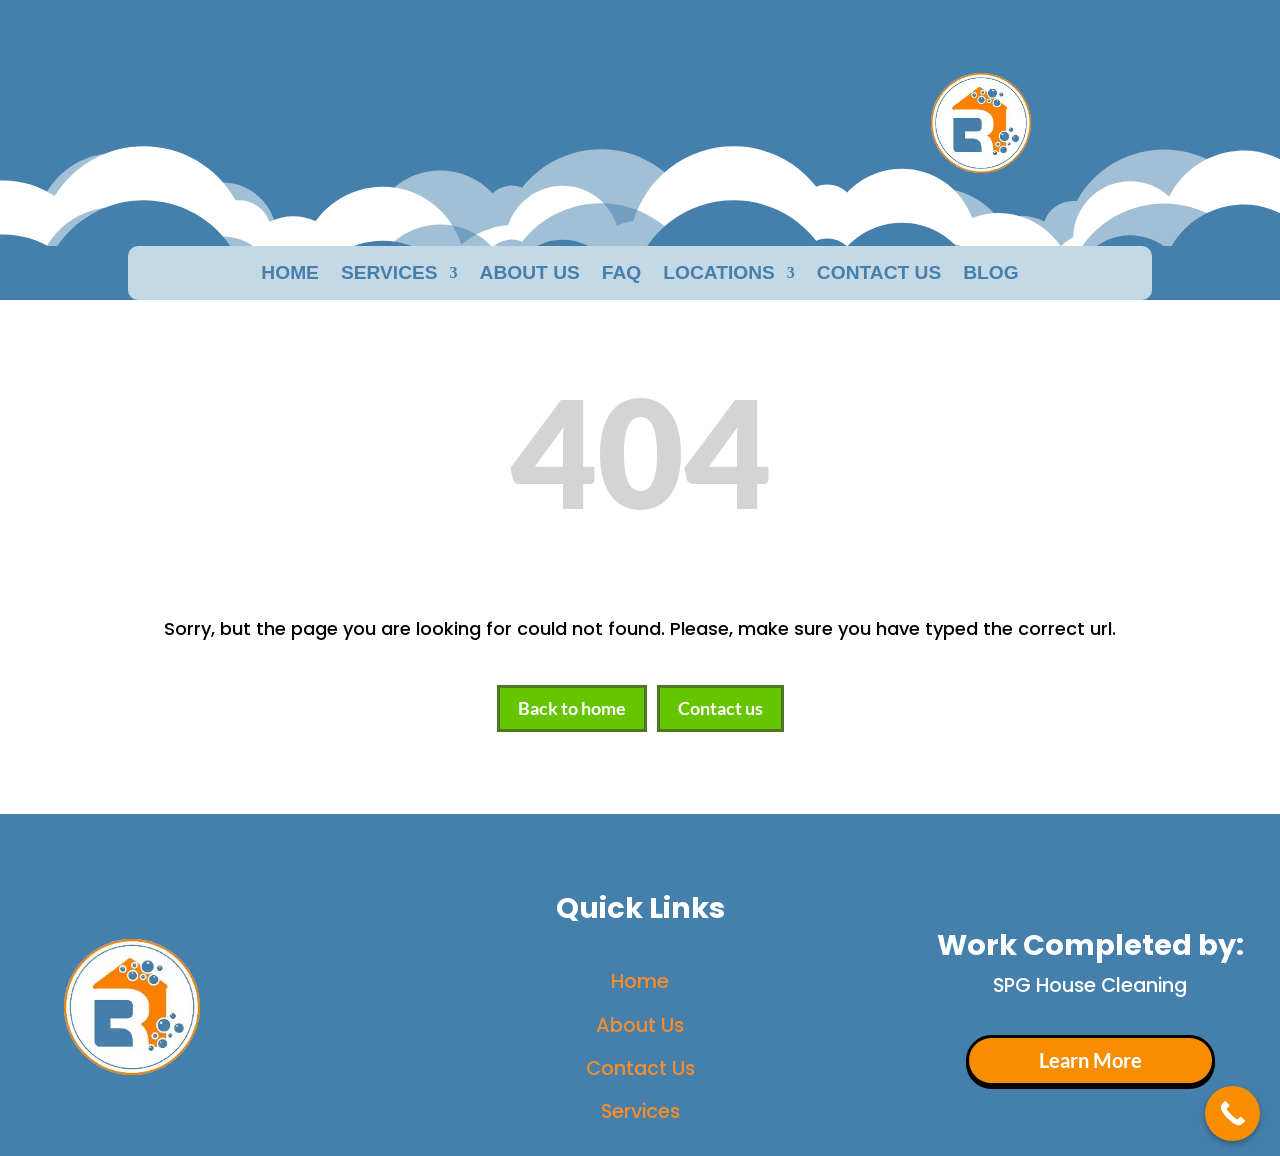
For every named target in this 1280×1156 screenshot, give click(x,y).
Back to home (572, 708)
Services (389, 274)
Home (290, 274)
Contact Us (879, 274)
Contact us (720, 708)
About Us (640, 1025)
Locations (719, 274)
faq (621, 274)
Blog (990, 274)
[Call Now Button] (1232, 1113)
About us (530, 274)
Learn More (1090, 1060)
